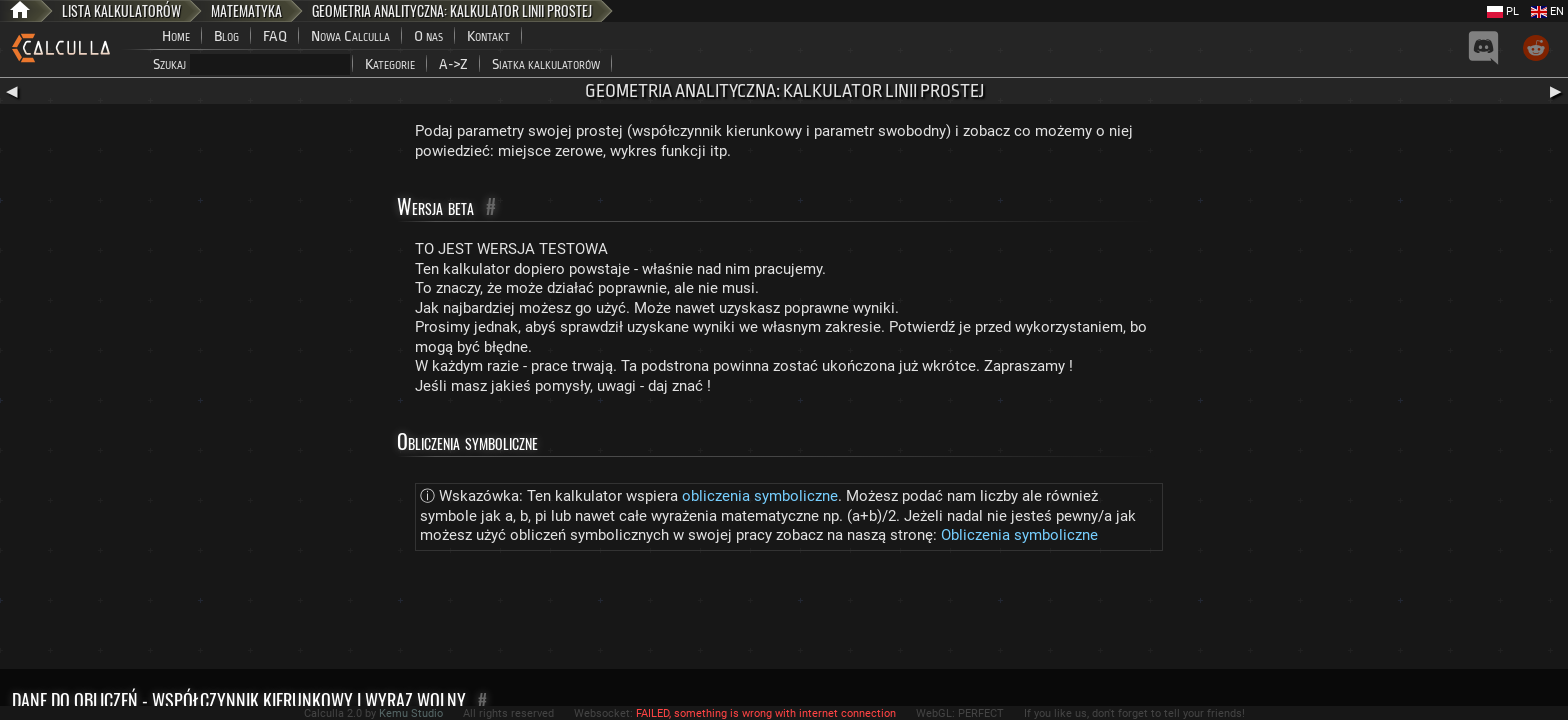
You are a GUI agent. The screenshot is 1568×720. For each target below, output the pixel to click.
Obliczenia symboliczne (1019, 535)
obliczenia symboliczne (760, 496)
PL (1503, 11)
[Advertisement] (784, 614)
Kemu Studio (411, 713)
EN (1547, 11)
